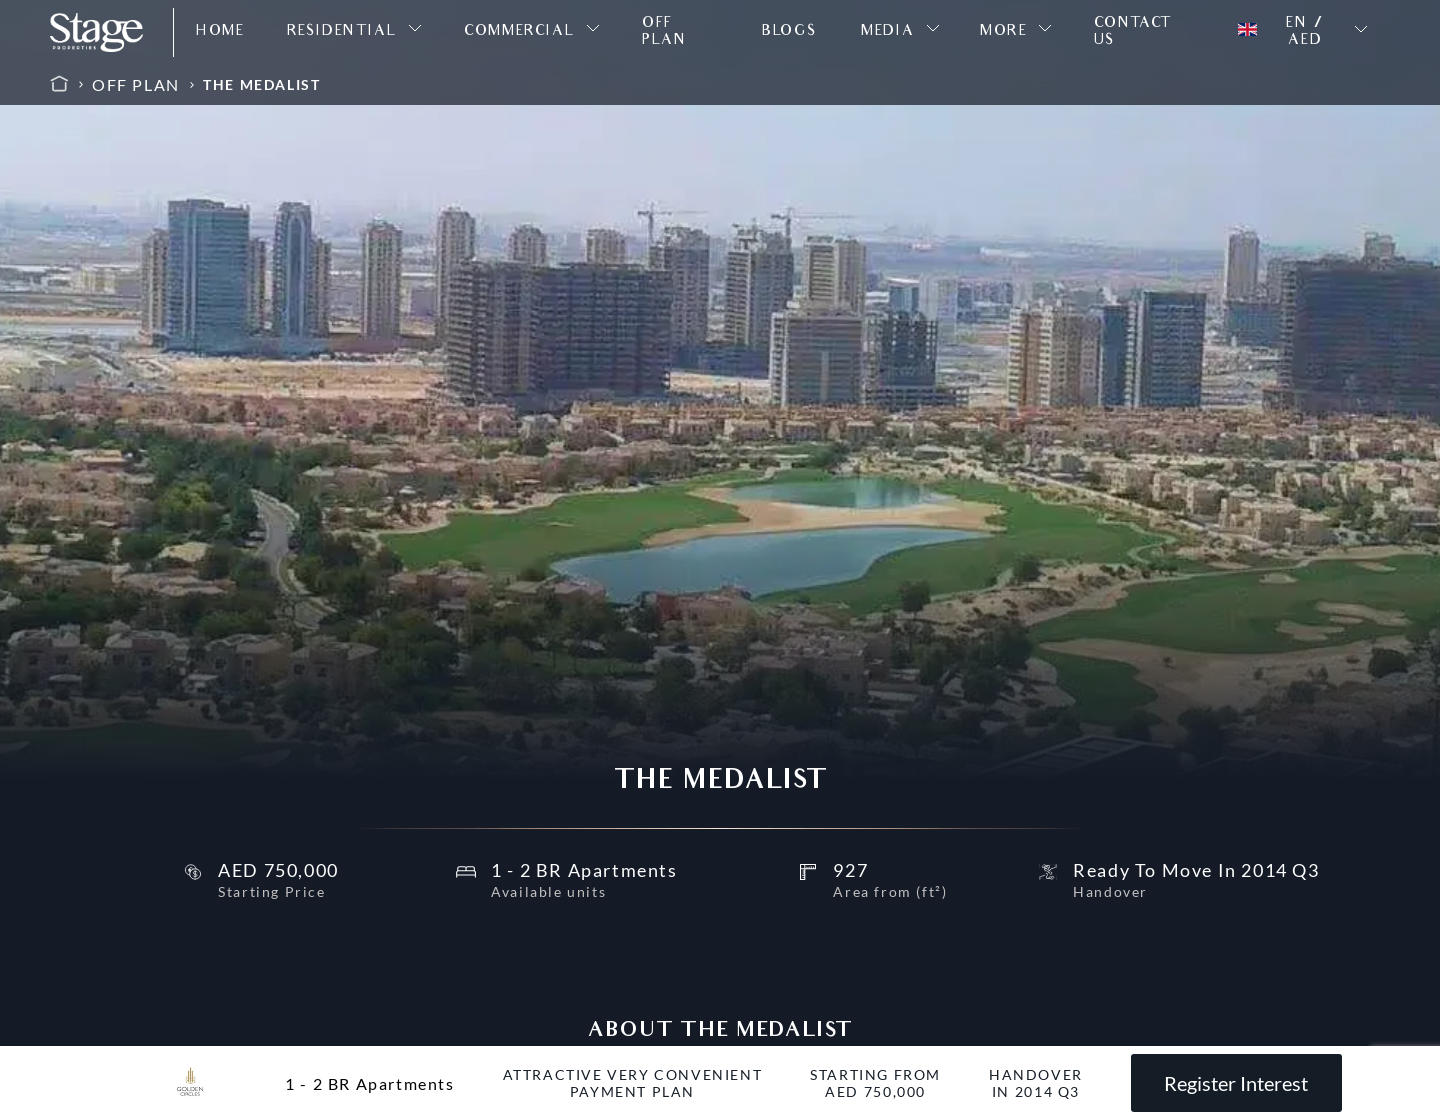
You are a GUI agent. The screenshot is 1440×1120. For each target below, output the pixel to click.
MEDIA (887, 32)
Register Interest (1236, 1083)
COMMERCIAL (519, 32)
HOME (220, 32)
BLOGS (789, 32)
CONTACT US (1132, 33)
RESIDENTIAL (342, 32)
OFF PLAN (664, 33)
